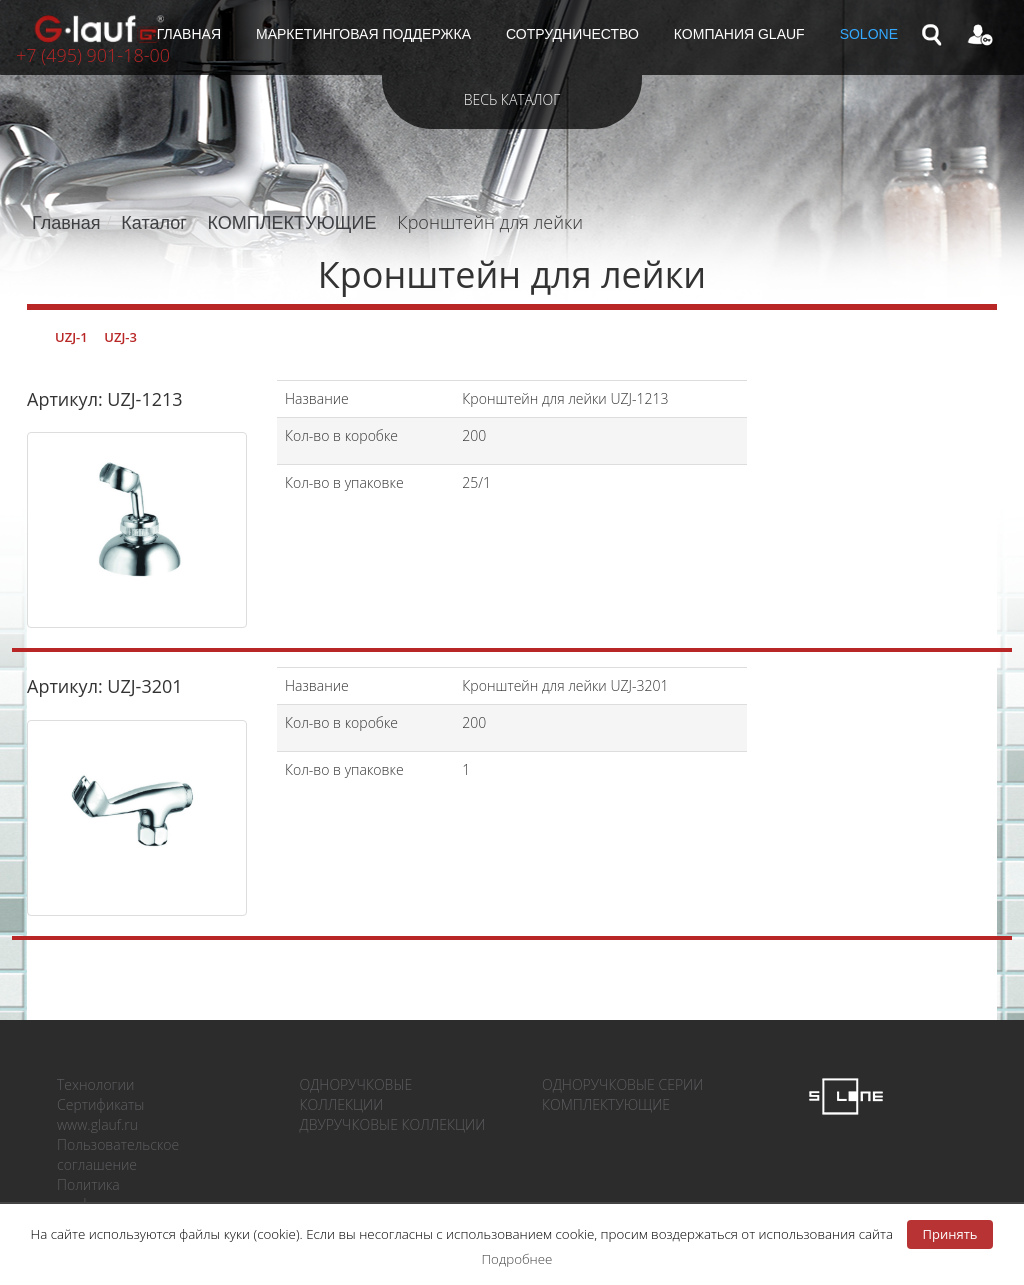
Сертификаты (100, 1104)
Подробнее (517, 1259)
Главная (66, 223)
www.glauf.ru (97, 1124)
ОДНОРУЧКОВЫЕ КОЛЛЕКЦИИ (356, 1094)
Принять (950, 1234)
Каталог (153, 223)
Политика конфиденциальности (128, 1194)
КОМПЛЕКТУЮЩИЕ (292, 223)
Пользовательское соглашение (118, 1154)
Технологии (95, 1084)
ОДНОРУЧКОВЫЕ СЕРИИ (622, 1084)
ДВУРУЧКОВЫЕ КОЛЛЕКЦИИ (393, 1124)
